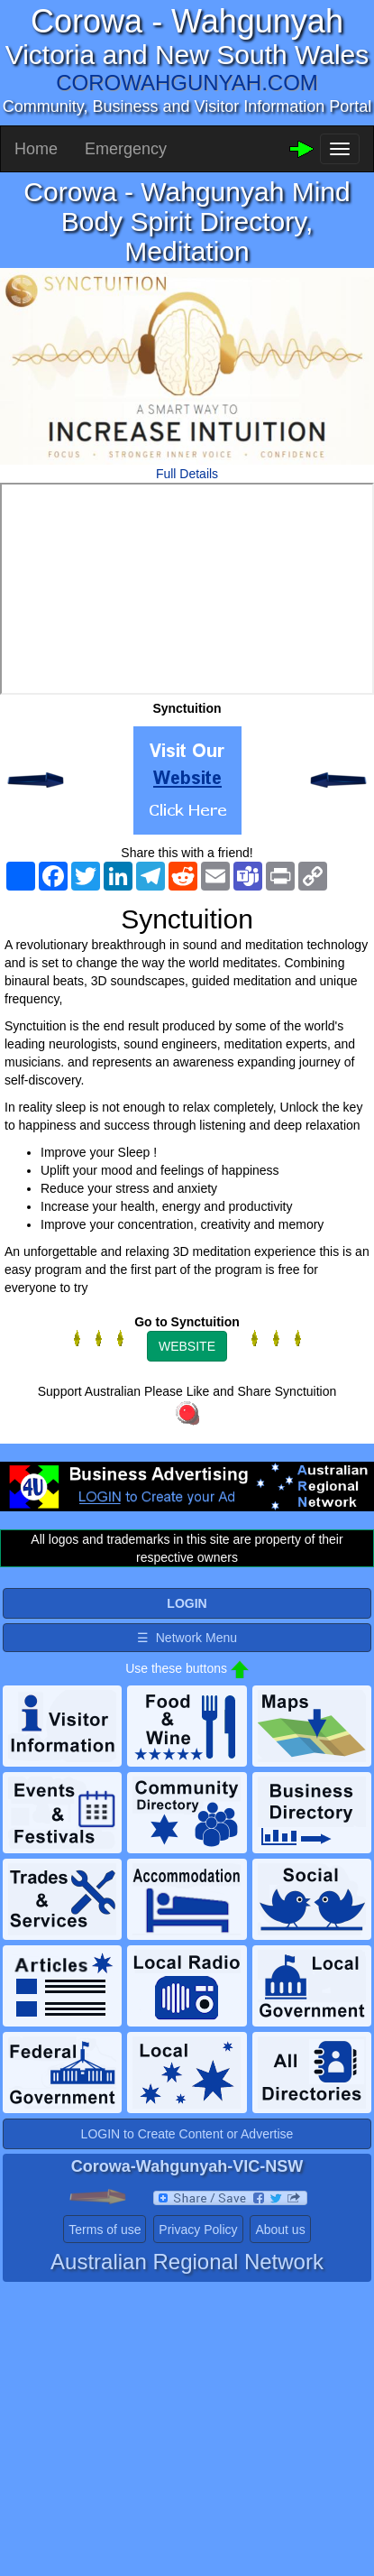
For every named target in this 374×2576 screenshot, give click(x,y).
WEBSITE (187, 1346)
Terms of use (104, 2229)
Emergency (126, 149)
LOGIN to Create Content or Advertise (187, 2134)
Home (36, 149)
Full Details (187, 473)
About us (280, 2229)
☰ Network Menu (187, 1637)
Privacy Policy (198, 2229)
